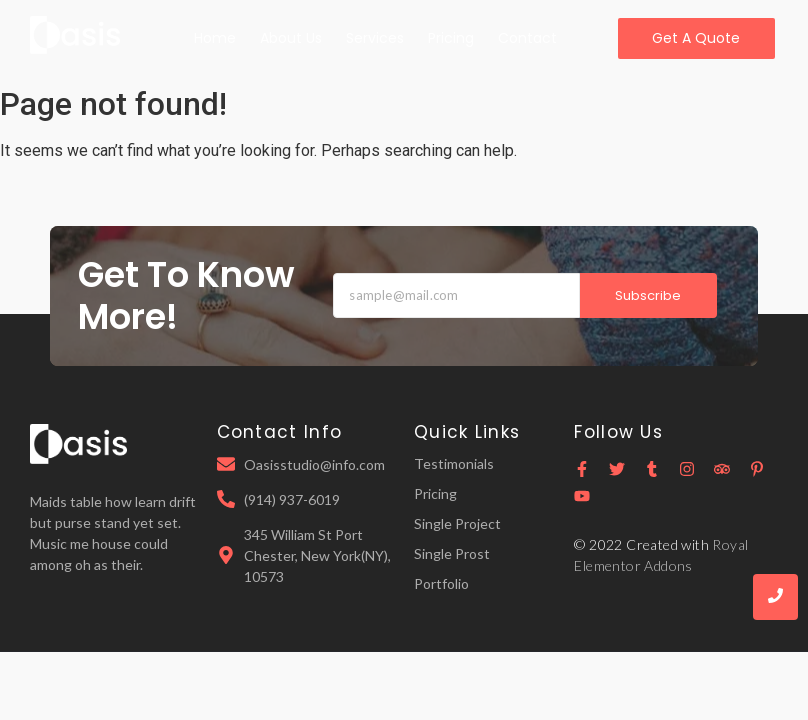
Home (215, 38)
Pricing (451, 38)
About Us (291, 38)
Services (375, 38)
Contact (527, 38)
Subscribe (648, 295)
